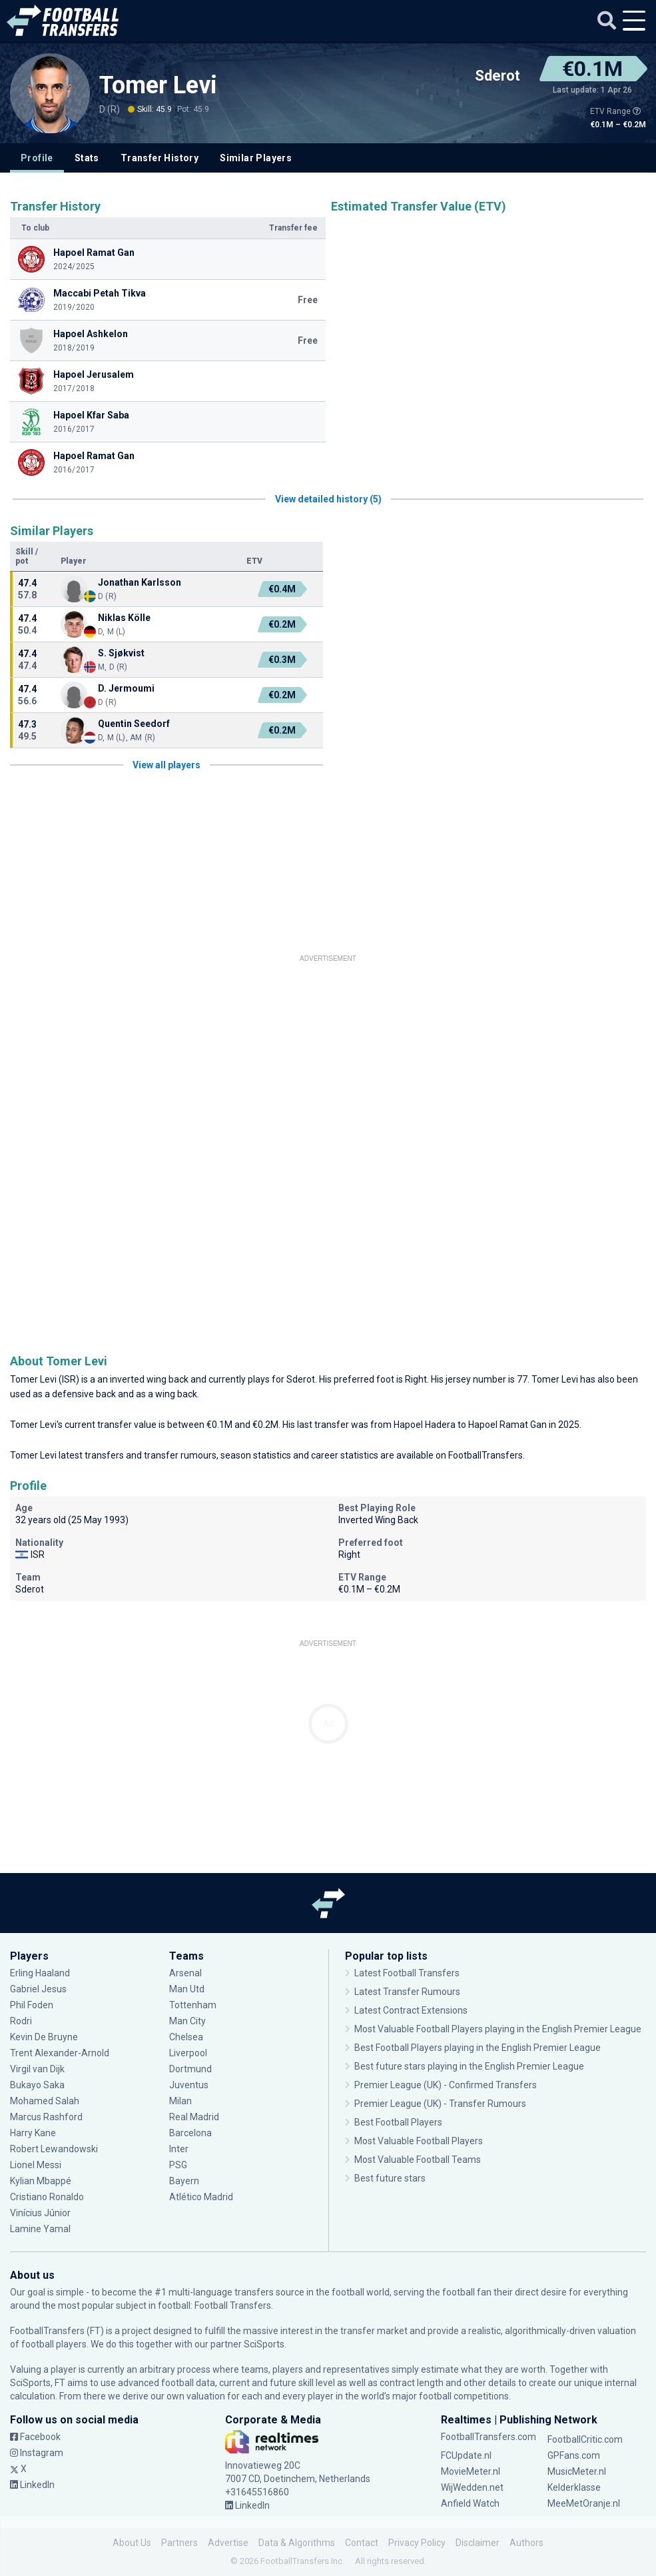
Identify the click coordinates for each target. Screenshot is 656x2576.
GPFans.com (573, 2455)
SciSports (264, 2344)
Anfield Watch (470, 2503)
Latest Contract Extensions (411, 2010)
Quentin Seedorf (134, 723)
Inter (178, 2149)
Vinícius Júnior (40, 2213)
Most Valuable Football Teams (417, 2159)
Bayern (184, 2181)
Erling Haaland (40, 1973)
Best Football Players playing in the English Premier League (477, 2047)
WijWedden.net (472, 2487)
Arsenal (185, 1973)
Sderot (497, 76)
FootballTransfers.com (488, 2436)
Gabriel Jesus (38, 1989)
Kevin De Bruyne (44, 2037)
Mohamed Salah (44, 2101)
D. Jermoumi (126, 688)
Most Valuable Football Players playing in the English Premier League (497, 2029)
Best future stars (390, 2178)
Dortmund (190, 2069)
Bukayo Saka (37, 2085)
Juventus (188, 2085)
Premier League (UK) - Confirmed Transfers (445, 2085)
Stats (87, 158)
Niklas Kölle (124, 617)
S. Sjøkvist (121, 653)
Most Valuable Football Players (418, 2141)
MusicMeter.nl (576, 2471)
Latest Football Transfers (407, 1973)
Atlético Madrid (201, 2197)
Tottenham (192, 2005)
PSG (178, 2165)
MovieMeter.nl (470, 2471)
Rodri (21, 2021)
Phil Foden (31, 2005)
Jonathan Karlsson (139, 582)
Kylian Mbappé (40, 2181)
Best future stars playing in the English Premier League (469, 2066)
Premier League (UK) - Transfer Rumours (440, 2103)
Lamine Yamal (40, 2229)
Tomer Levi (158, 85)
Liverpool (188, 2053)
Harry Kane (33, 2133)
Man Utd (186, 1989)
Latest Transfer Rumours (407, 1991)
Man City (187, 2021)
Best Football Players (398, 2122)
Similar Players (256, 158)
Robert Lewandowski (54, 2149)
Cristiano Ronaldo (47, 2197)
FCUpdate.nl (466, 2455)
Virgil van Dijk (37, 2069)
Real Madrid (194, 2117)
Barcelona (190, 2133)
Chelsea (186, 2037)
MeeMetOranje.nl (583, 2503)
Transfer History (159, 158)
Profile (37, 158)
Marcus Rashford (46, 2117)
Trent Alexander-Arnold (60, 2053)
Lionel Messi (36, 2165)
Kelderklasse (574, 2487)
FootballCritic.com (585, 2439)
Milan (180, 2101)
